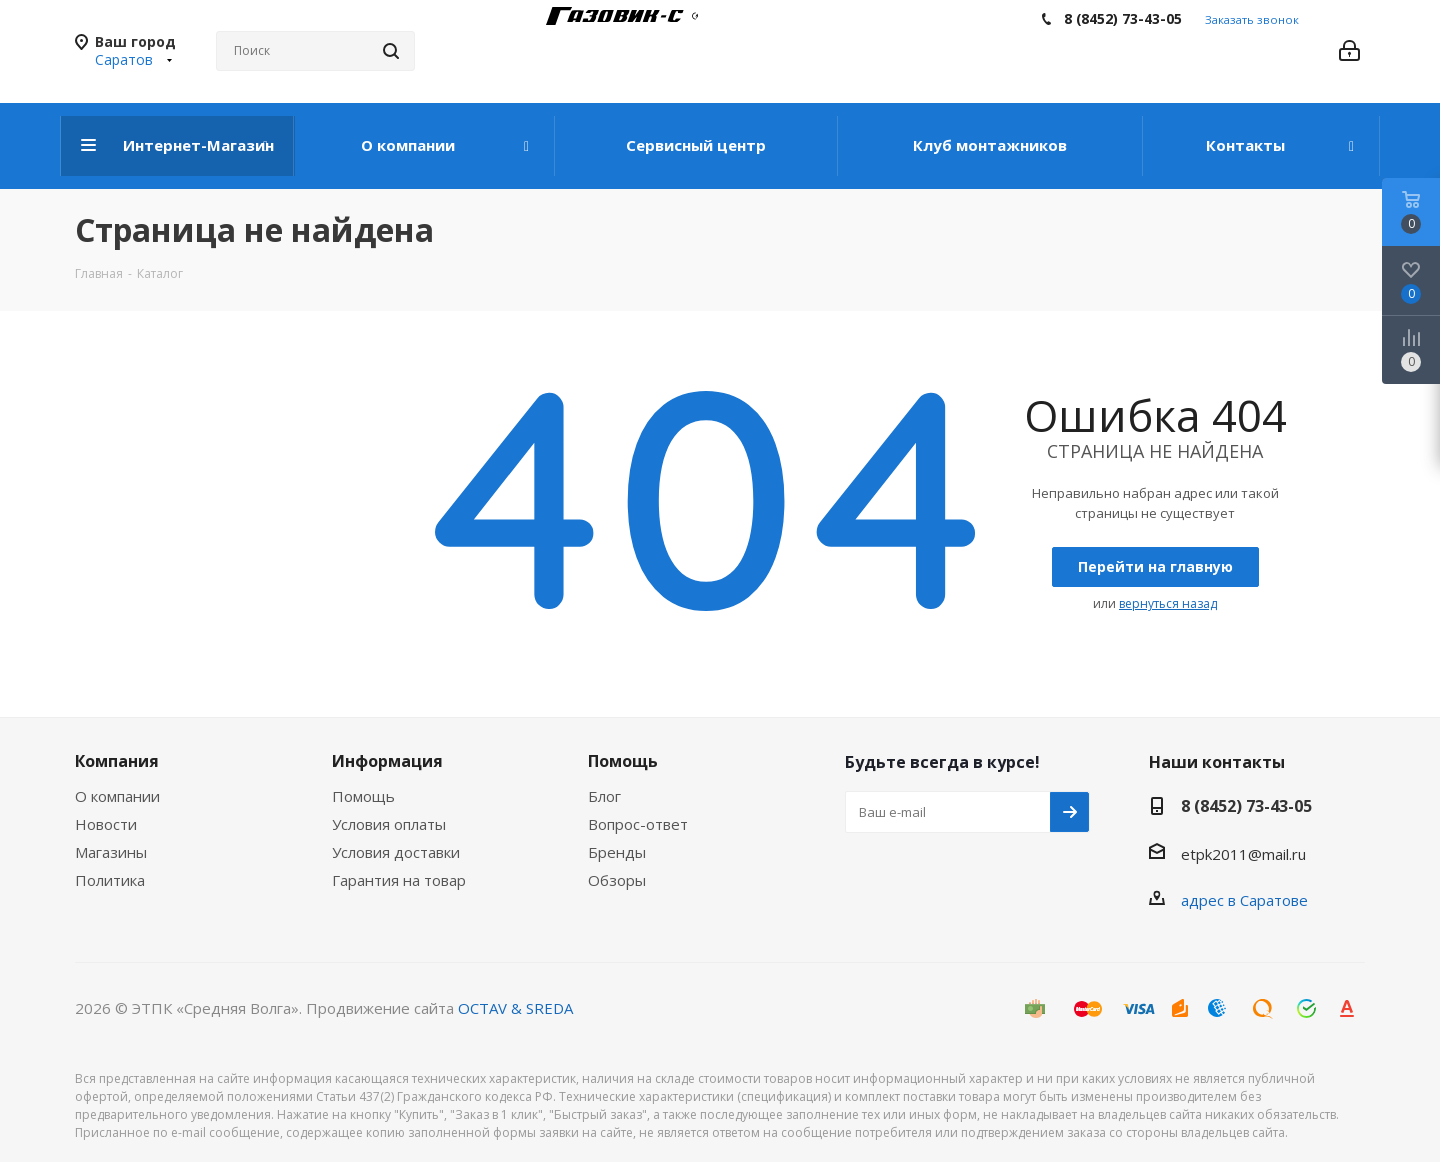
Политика (110, 880)
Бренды (617, 852)
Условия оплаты (389, 824)
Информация (387, 761)
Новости (106, 824)
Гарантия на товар (399, 880)
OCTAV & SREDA (515, 1008)
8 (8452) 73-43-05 (1123, 18)
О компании (117, 796)
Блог (604, 796)
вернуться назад (1168, 603)
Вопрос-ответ (638, 824)
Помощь (363, 796)
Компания (117, 761)
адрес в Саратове (1244, 900)
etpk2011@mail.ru (1243, 854)
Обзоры (617, 880)
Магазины (111, 852)
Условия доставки (396, 852)
